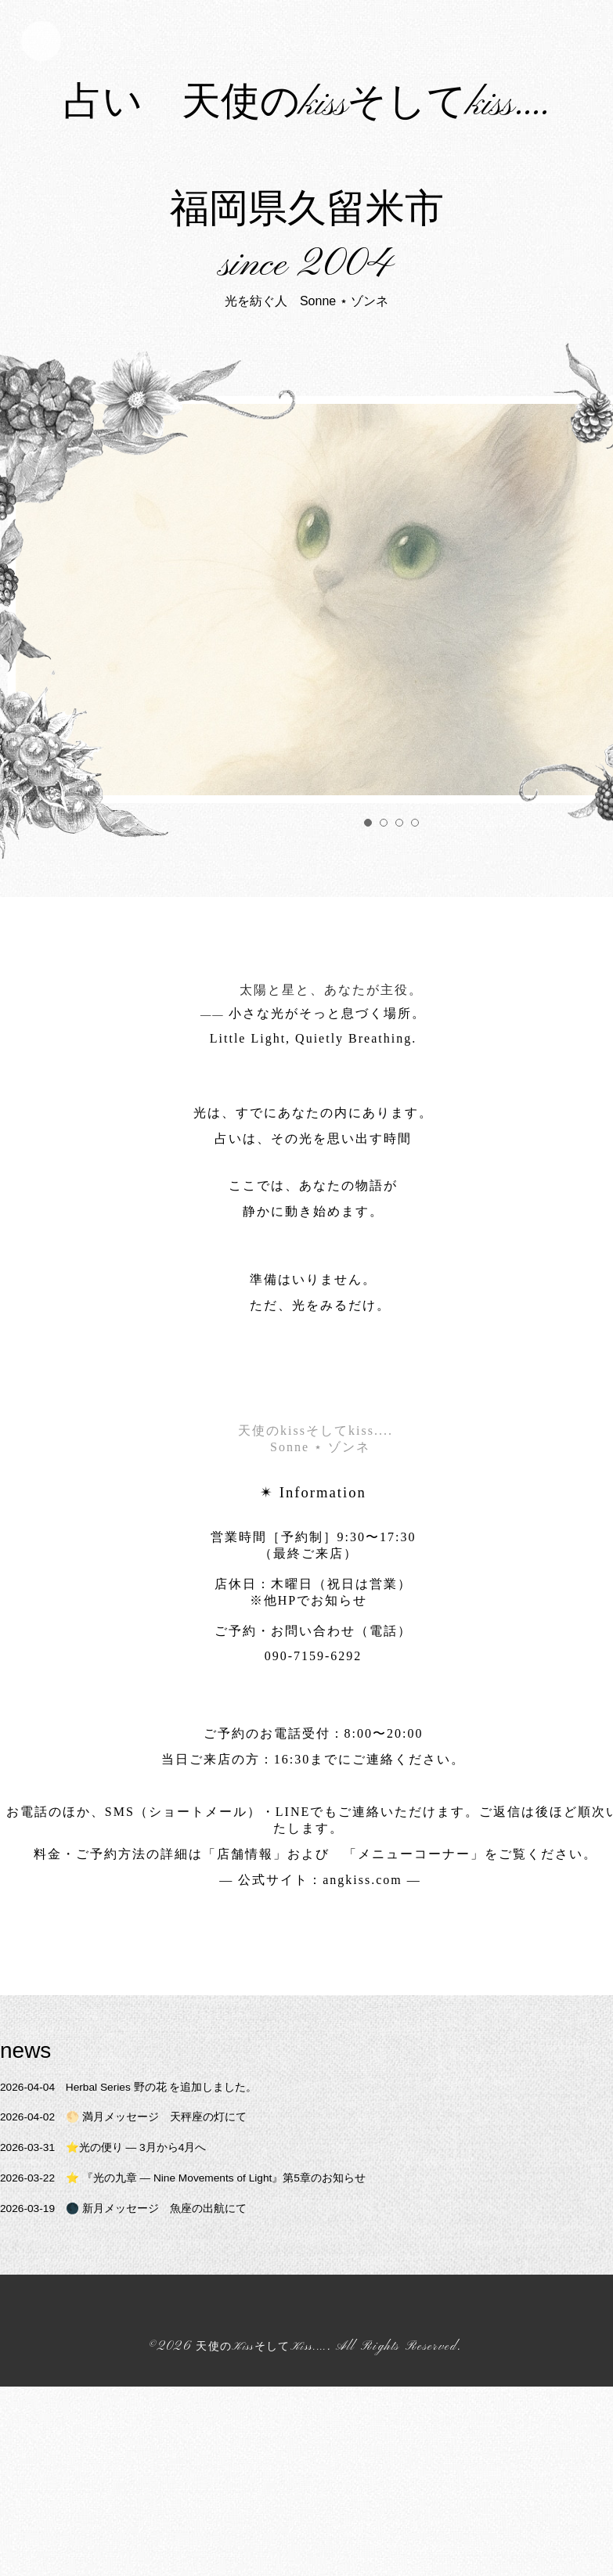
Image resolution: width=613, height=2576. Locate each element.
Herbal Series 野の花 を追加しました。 (148, 2310)
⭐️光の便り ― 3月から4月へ (118, 2370)
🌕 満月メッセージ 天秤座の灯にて (141, 2340)
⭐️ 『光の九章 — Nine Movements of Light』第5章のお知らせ (211, 2401)
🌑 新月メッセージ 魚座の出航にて (141, 2431)
